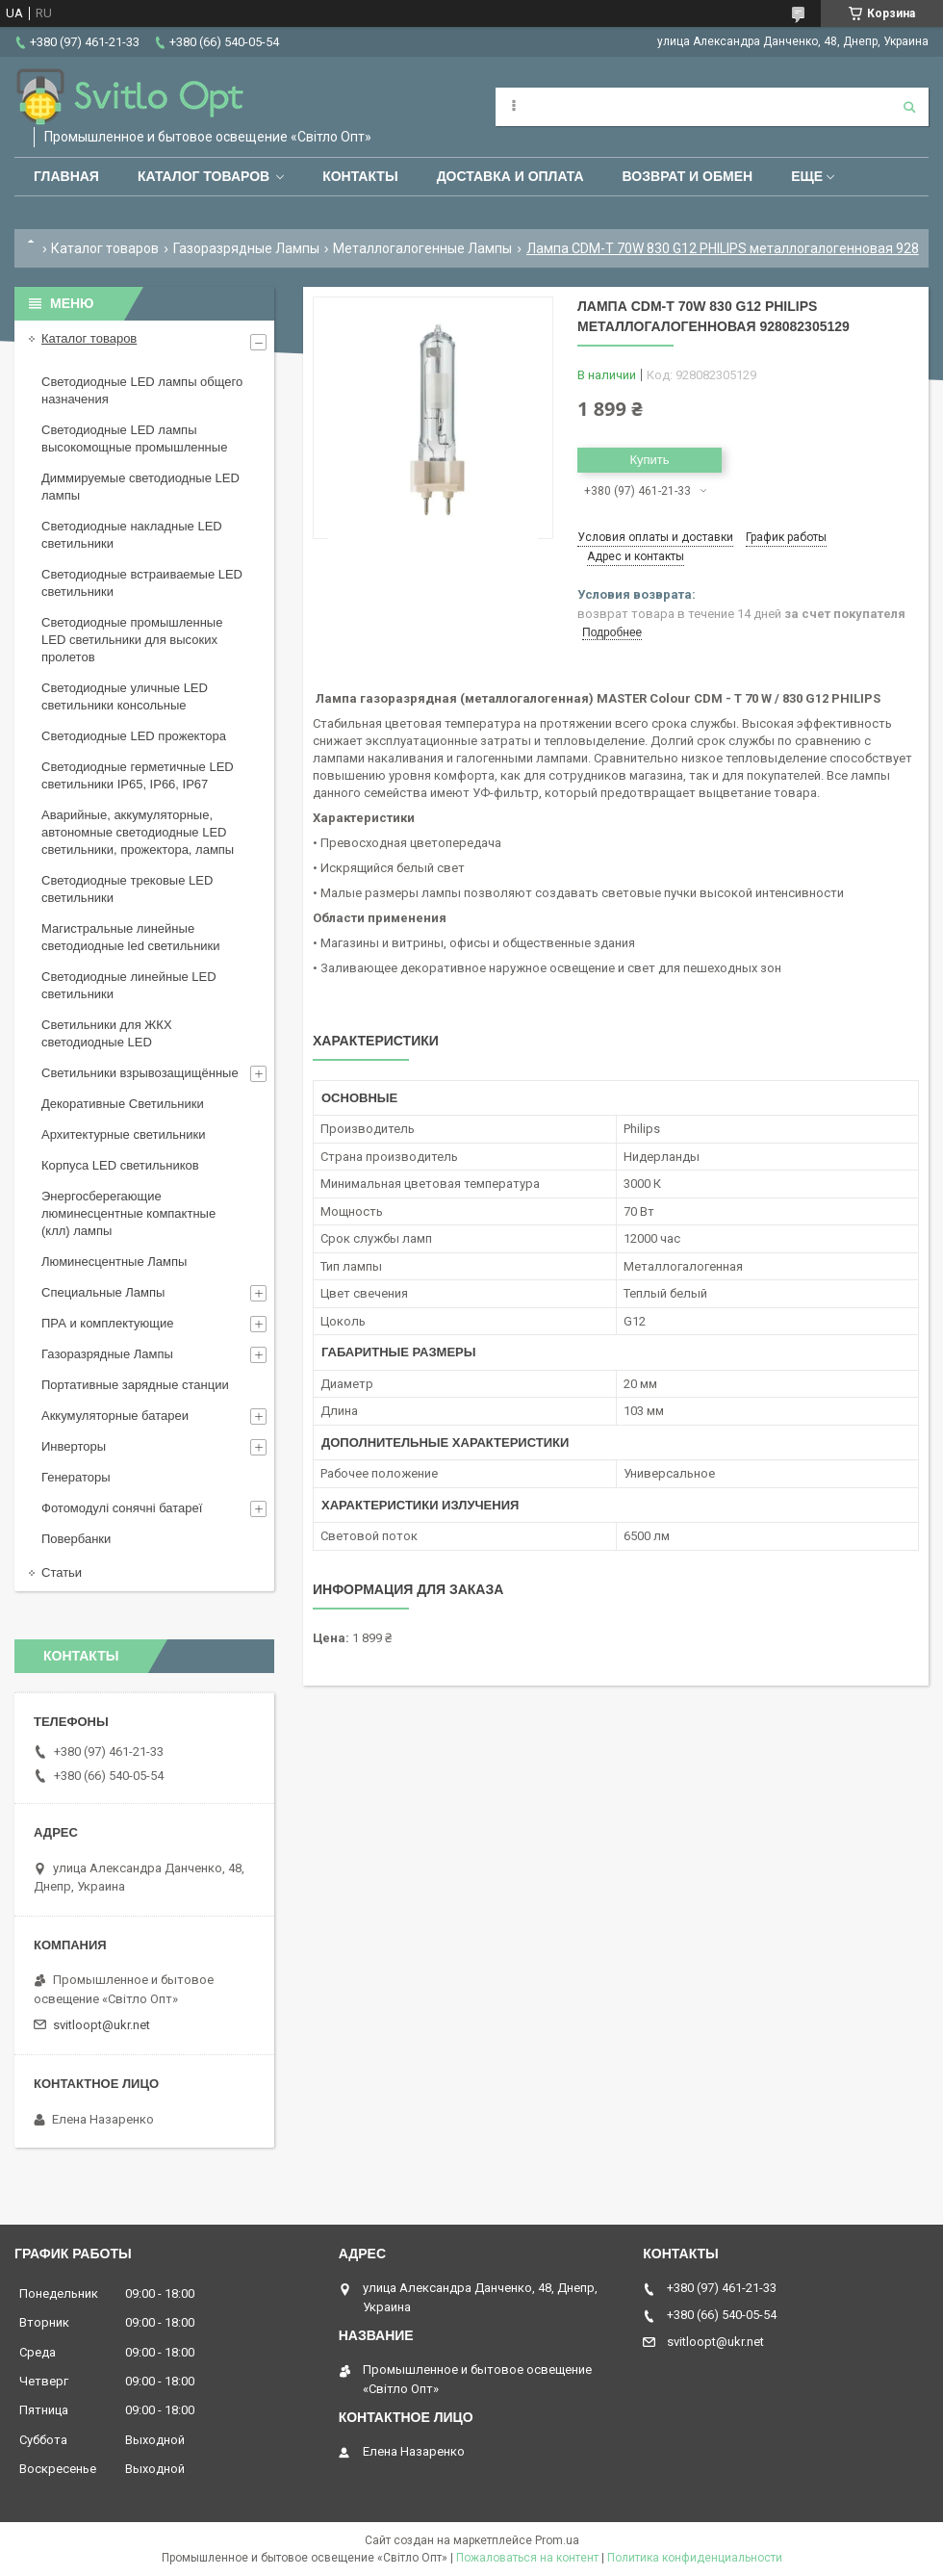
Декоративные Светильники (122, 1103)
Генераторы (76, 1477)
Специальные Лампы (103, 1292)
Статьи (61, 1572)
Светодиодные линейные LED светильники (129, 985)
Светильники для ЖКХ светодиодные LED (106, 1033)
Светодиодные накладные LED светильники (131, 535)
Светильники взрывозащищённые (140, 1073)
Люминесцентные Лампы (114, 1261)
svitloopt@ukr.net (101, 2025)
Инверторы (73, 1446)
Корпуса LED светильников (120, 1165)
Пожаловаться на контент (527, 2557)
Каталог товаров (203, 176)
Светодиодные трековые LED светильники (127, 889)
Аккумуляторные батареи (115, 1415)
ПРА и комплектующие (107, 1323)
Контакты (359, 176)
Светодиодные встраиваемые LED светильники (141, 583)
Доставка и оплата (510, 176)
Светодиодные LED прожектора (133, 736)
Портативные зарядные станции (135, 1385)
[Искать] (909, 107)
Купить (649, 459)
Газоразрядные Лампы (246, 248)
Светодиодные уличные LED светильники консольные (124, 696)
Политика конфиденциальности (694, 2557)
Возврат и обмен (688, 176)
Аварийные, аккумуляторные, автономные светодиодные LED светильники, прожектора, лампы (137, 832)
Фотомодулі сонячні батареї (121, 1508)
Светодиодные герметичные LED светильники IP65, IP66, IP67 (137, 775)
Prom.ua (557, 2540)
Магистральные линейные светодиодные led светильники (130, 937)
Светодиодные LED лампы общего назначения (141, 390)
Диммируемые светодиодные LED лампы (140, 486)
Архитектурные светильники (123, 1134)
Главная (66, 176)
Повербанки (76, 1539)
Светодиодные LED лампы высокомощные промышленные (134, 438)
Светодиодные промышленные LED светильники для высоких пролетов (131, 639)
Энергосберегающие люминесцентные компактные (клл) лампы (128, 1213)
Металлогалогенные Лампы (422, 248)
